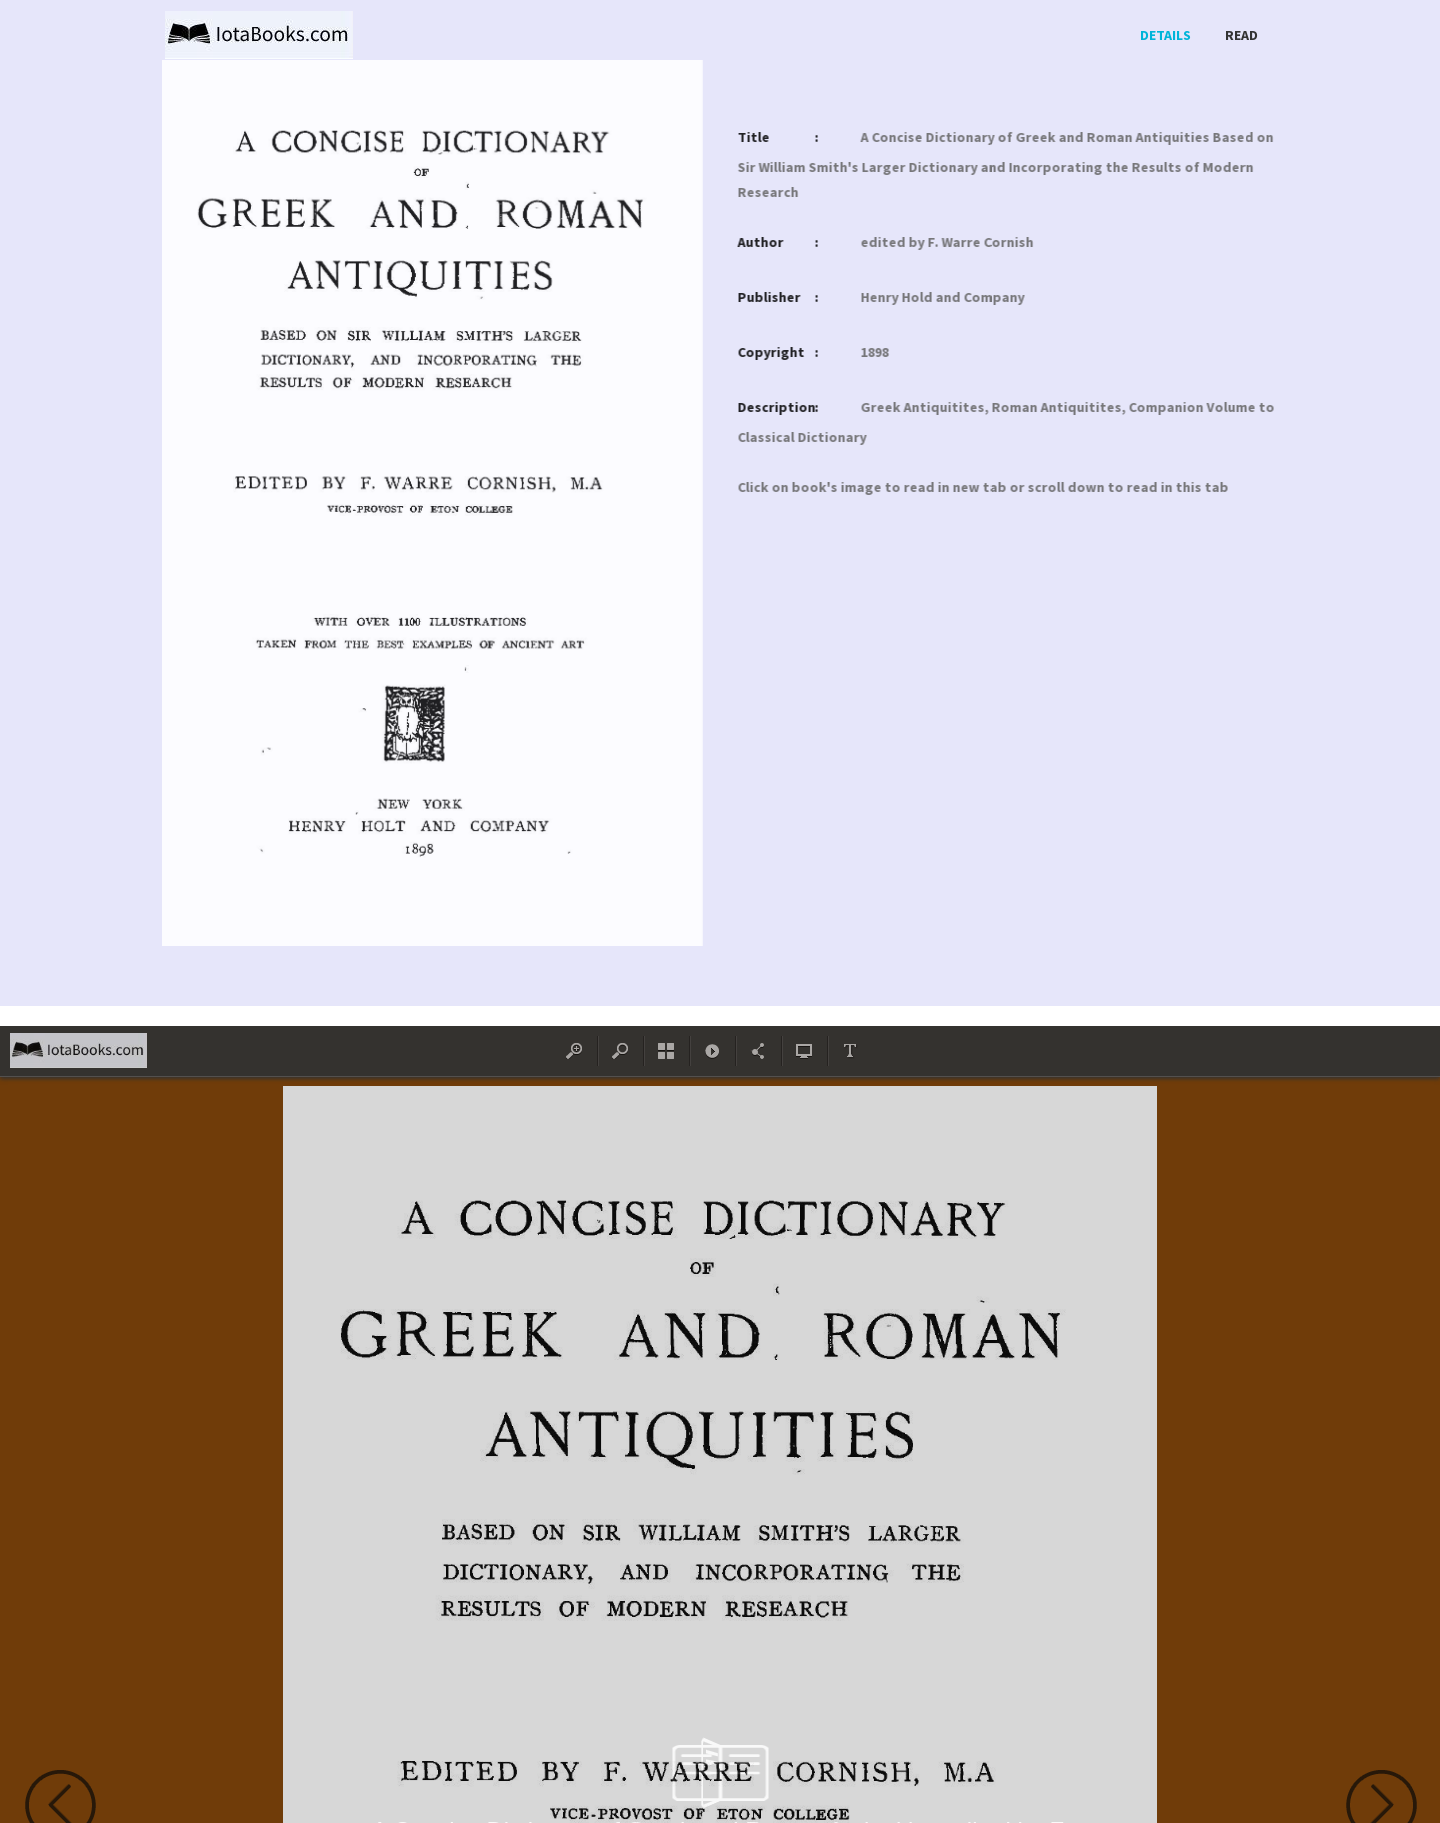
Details (1165, 35)
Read (1241, 35)
